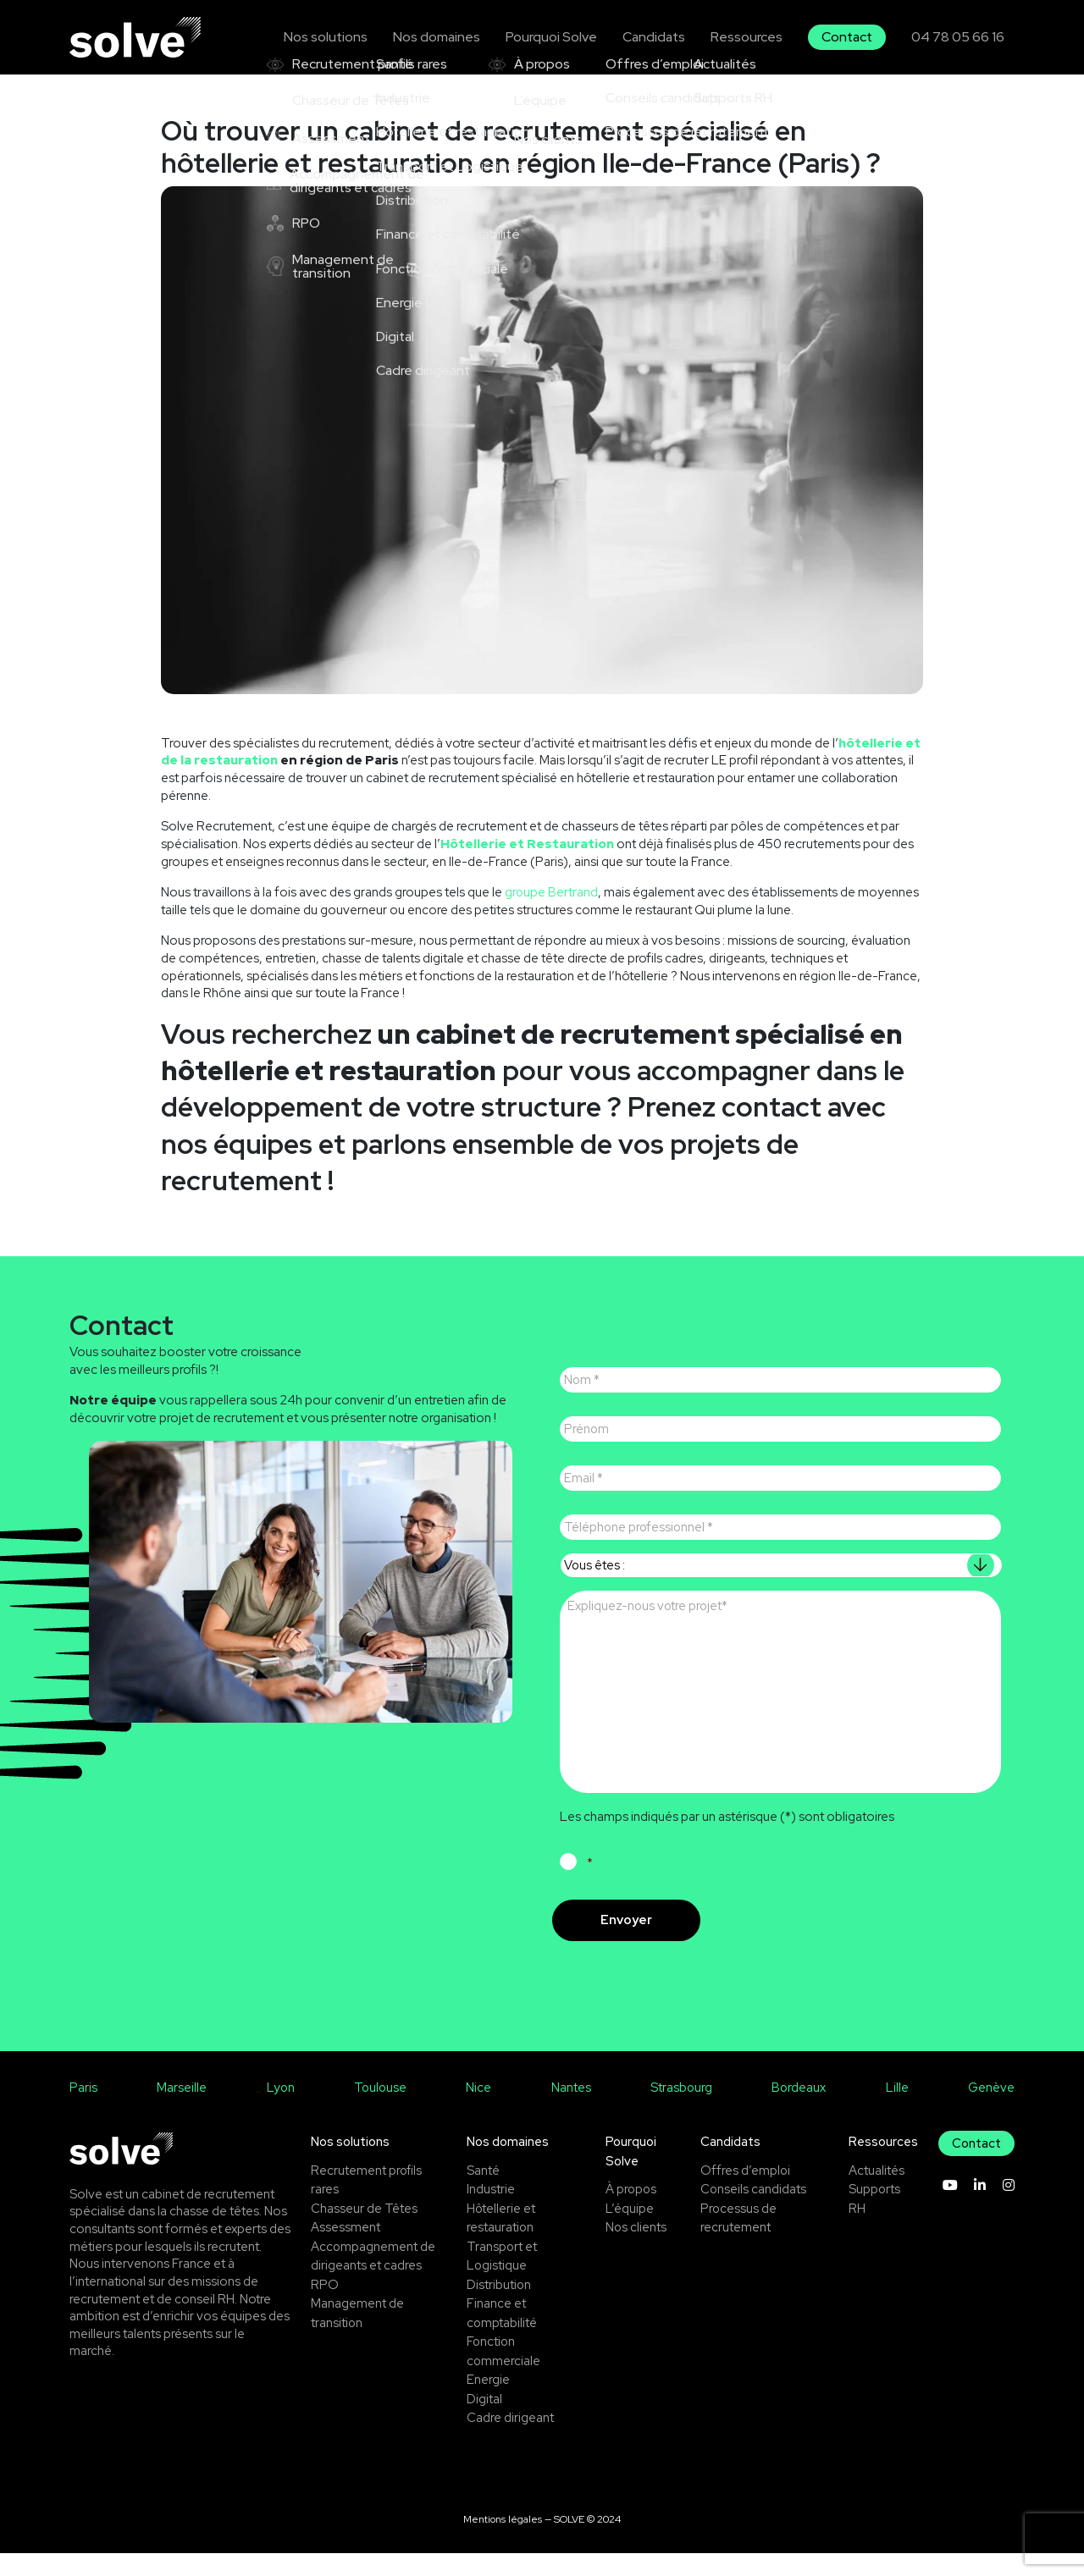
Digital (484, 2421)
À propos (632, 2212)
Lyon (280, 2109)
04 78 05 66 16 (959, 36)
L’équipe (630, 2230)
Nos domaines (450, 36)
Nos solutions (342, 36)
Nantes (571, 2109)
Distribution (499, 2306)
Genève (991, 2109)
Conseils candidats (754, 2212)
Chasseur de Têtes (364, 2230)
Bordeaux (799, 2109)
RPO (325, 2306)
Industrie (491, 2212)
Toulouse (380, 2109)
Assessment (345, 2250)
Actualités (876, 2192)
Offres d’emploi (746, 2192)
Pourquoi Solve (561, 36)
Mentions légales (502, 2541)
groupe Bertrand (552, 892)
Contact (851, 36)
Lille (897, 2109)
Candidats (662, 36)
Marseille (182, 2109)
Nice (479, 2109)
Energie (488, 2402)
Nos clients (636, 2250)
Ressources (752, 36)
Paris (83, 2109)
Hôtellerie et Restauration (528, 844)
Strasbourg (681, 2109)
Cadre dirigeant (510, 2440)
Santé (483, 2192)
